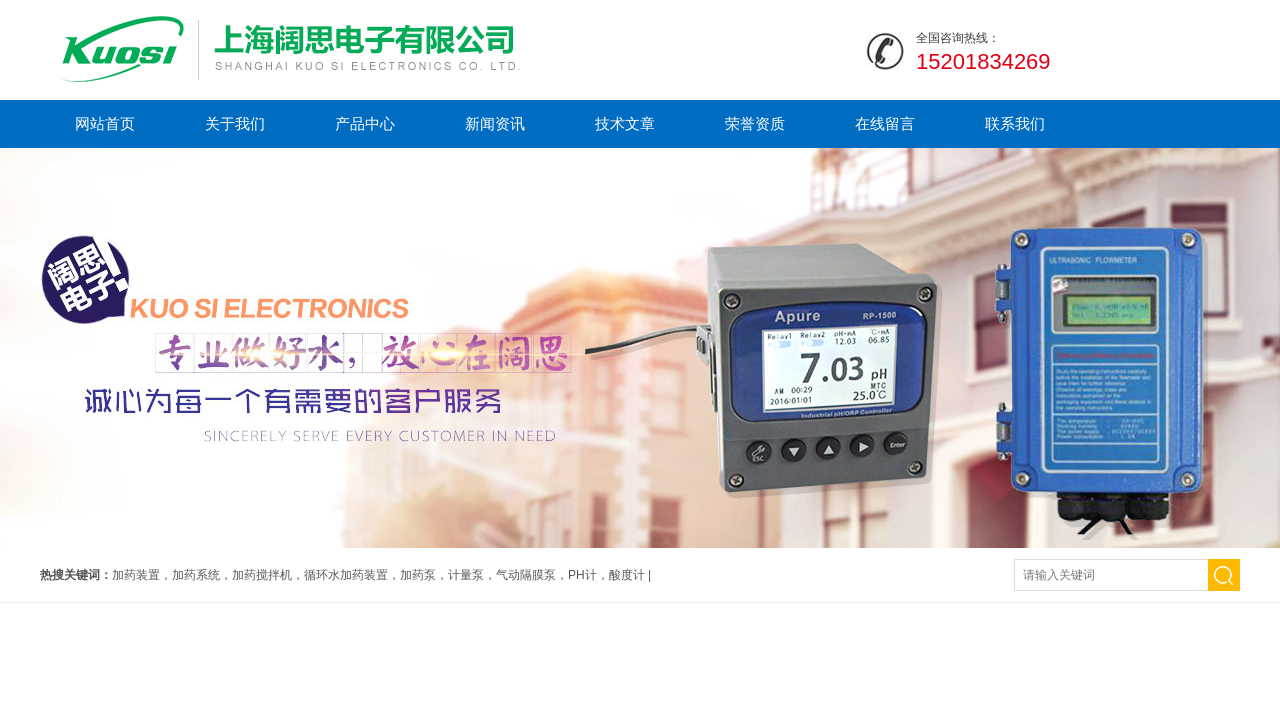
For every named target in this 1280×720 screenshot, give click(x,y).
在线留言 (885, 123)
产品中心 (365, 123)
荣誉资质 (755, 123)
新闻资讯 (495, 123)
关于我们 (235, 123)
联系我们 (1015, 123)
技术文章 (625, 123)
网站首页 (105, 123)
